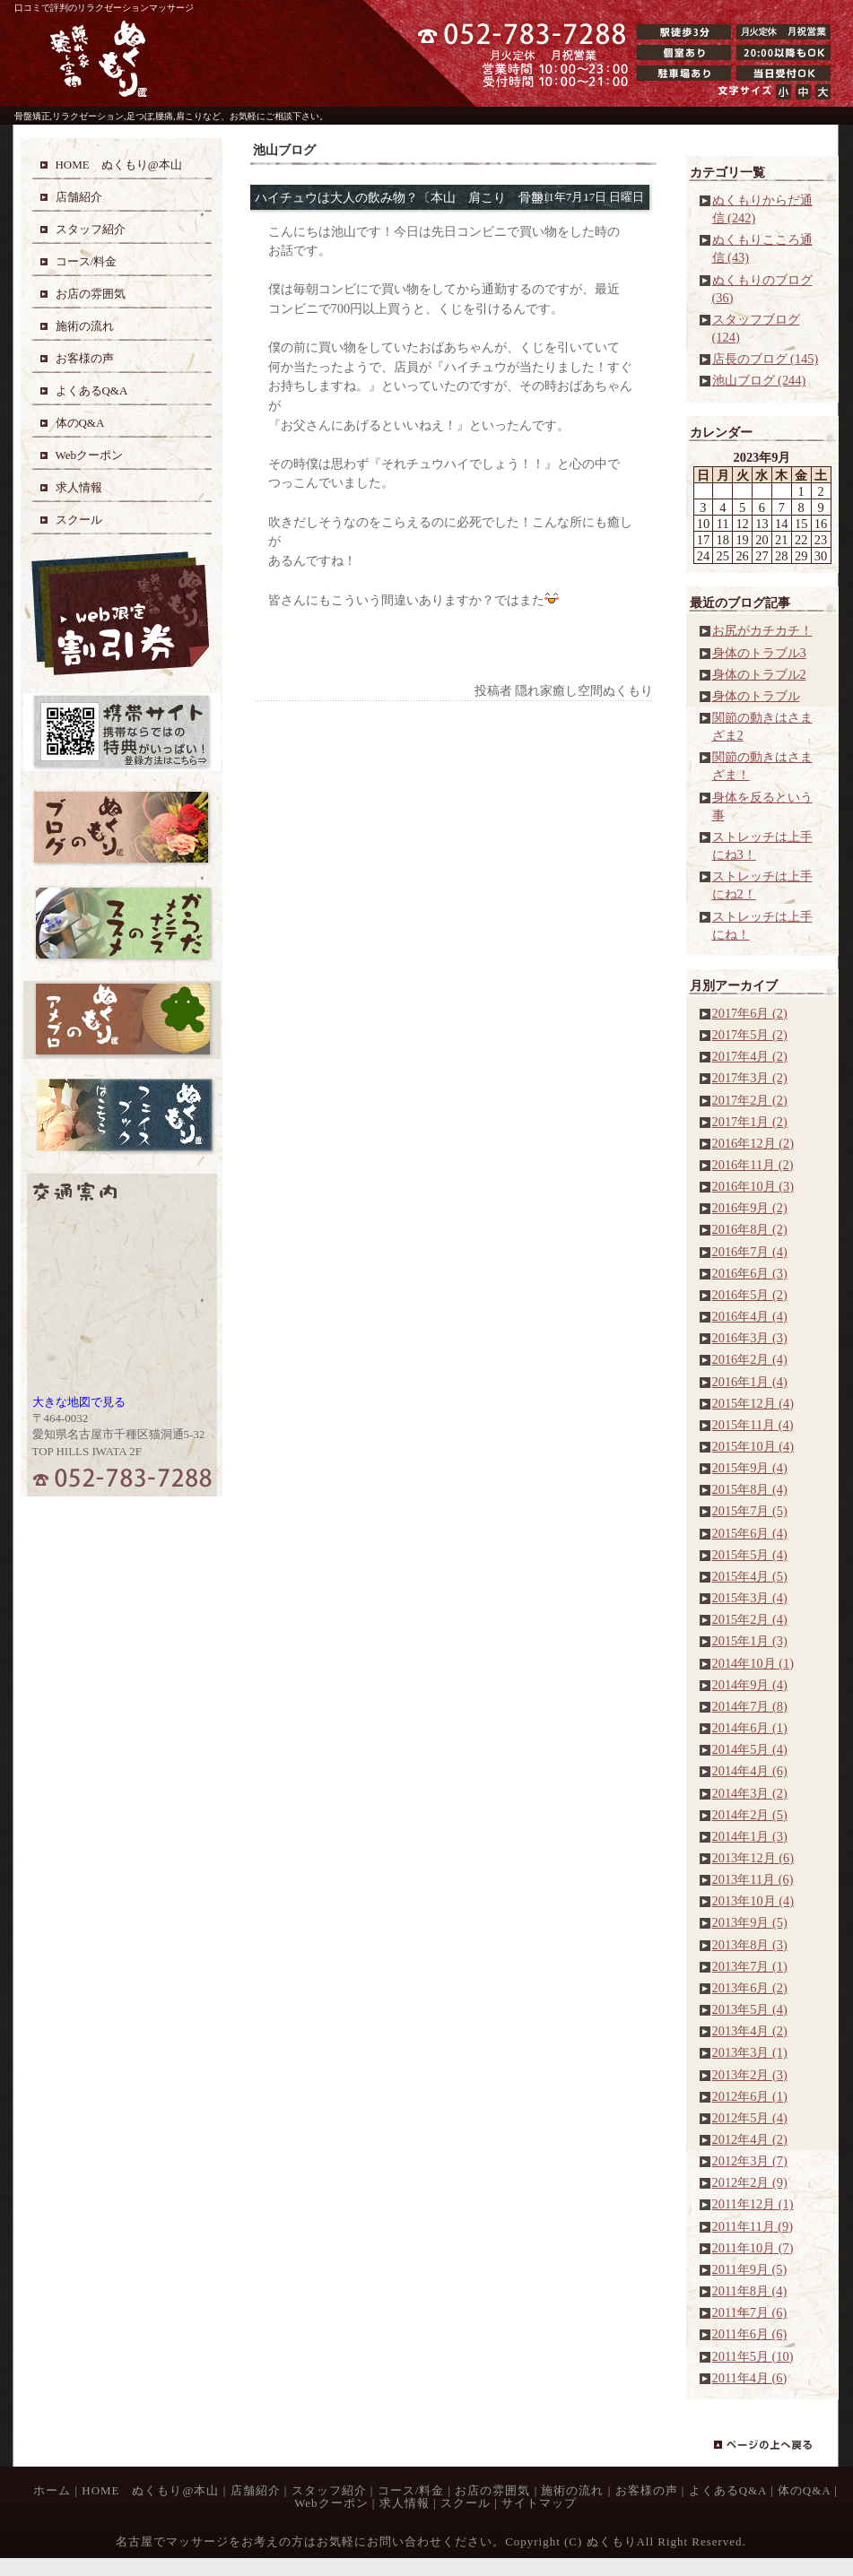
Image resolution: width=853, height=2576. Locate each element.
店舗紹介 (256, 2490)
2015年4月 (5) (750, 1576)
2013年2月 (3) (750, 2075)
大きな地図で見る (79, 1402)
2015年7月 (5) (750, 1511)
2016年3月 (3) (750, 1338)
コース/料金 (411, 2490)
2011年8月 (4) (750, 2291)
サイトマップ (539, 2503)
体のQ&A (804, 2490)
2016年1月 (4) (750, 1382)
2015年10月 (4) (753, 1446)
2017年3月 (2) (750, 1078)
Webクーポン (331, 2503)
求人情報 (404, 2503)
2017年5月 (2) (750, 1035)
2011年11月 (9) (752, 2226)
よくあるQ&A (728, 2490)
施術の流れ (572, 2490)
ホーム (52, 2490)
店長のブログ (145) (765, 358)
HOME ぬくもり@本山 (150, 2490)
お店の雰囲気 (492, 2490)
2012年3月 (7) (750, 2161)
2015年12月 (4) (753, 1403)
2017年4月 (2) (750, 1056)
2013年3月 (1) (750, 2052)
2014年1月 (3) (750, 1836)
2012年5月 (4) (750, 2118)
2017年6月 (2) (750, 1013)
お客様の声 (646, 2490)
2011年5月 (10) (753, 2356)
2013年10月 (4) (753, 1901)
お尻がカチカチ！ (762, 630)
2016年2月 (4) (750, 1359)
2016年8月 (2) (750, 1229)
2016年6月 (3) (750, 1273)
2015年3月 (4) (750, 1598)
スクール (465, 2503)
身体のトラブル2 (759, 674)
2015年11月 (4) (753, 1425)
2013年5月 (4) (750, 2009)
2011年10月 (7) (753, 2248)
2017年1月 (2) (750, 1122)
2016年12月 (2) (753, 1143)
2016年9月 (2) (750, 1208)
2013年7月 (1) (750, 1966)
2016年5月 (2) (750, 1295)
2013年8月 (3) (750, 1945)
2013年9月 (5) (750, 1922)
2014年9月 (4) (750, 1685)
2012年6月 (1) (750, 2096)
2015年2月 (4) (750, 1619)
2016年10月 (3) (753, 1186)
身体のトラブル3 (759, 653)
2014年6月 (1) (750, 1728)
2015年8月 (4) (750, 1489)
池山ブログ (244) (759, 380)
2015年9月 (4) (750, 1468)
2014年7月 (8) (750, 1706)
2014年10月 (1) (753, 1663)
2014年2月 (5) (750, 1815)
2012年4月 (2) (750, 2139)
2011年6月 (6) (750, 2334)
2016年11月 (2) (753, 1165)
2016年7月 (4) (750, 1252)
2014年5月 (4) (750, 1749)
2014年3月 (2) (750, 1793)
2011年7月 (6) (750, 2312)
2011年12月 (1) (753, 2204)
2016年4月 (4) (750, 1316)
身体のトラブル (756, 696)
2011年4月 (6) (750, 2378)
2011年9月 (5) (750, 2269)
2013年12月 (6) (753, 1858)
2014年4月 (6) (750, 1771)
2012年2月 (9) (750, 2182)
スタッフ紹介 (329, 2490)
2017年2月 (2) (750, 1100)
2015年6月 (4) (750, 1533)
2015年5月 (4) (750, 1555)
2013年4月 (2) (750, 2031)
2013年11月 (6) (753, 1879)
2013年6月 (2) (750, 1988)
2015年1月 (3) (750, 1641)
